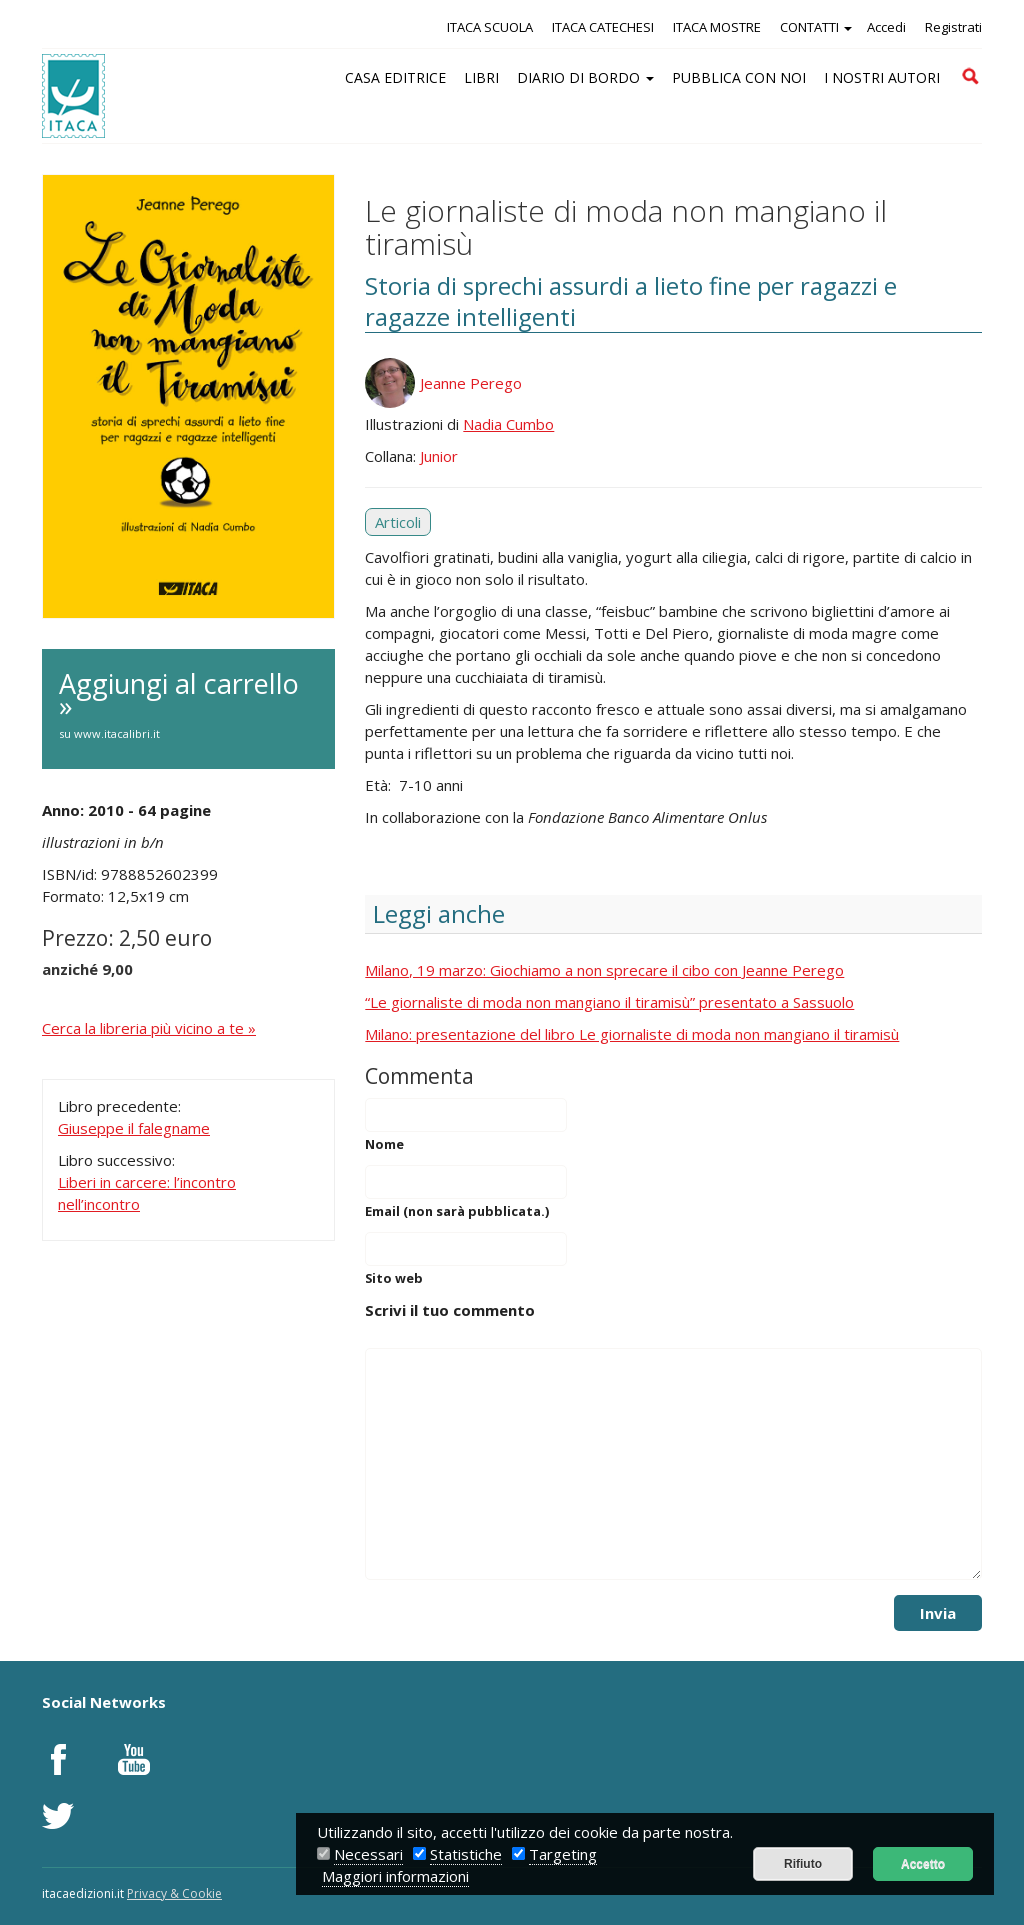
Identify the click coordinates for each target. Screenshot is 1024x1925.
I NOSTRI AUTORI (882, 77)
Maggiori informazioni (395, 1876)
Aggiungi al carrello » (188, 705)
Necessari (368, 1854)
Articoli (398, 522)
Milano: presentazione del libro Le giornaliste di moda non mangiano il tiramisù (632, 1034)
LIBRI (481, 77)
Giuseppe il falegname (134, 1128)
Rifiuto (803, 1864)
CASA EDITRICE (395, 77)
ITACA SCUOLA (490, 27)
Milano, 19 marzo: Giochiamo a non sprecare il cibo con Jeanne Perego (604, 970)
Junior (439, 456)
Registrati (953, 27)
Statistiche (466, 1854)
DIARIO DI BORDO (585, 77)
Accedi (886, 27)
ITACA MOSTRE (717, 27)
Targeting (563, 1854)
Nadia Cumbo (508, 424)
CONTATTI (816, 27)
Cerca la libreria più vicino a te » (149, 1028)
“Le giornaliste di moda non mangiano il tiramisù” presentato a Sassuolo (609, 1002)
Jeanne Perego (471, 383)
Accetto (923, 1864)
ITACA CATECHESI (603, 27)
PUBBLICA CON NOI (739, 77)
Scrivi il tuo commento (450, 1310)
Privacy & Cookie (174, 1893)
